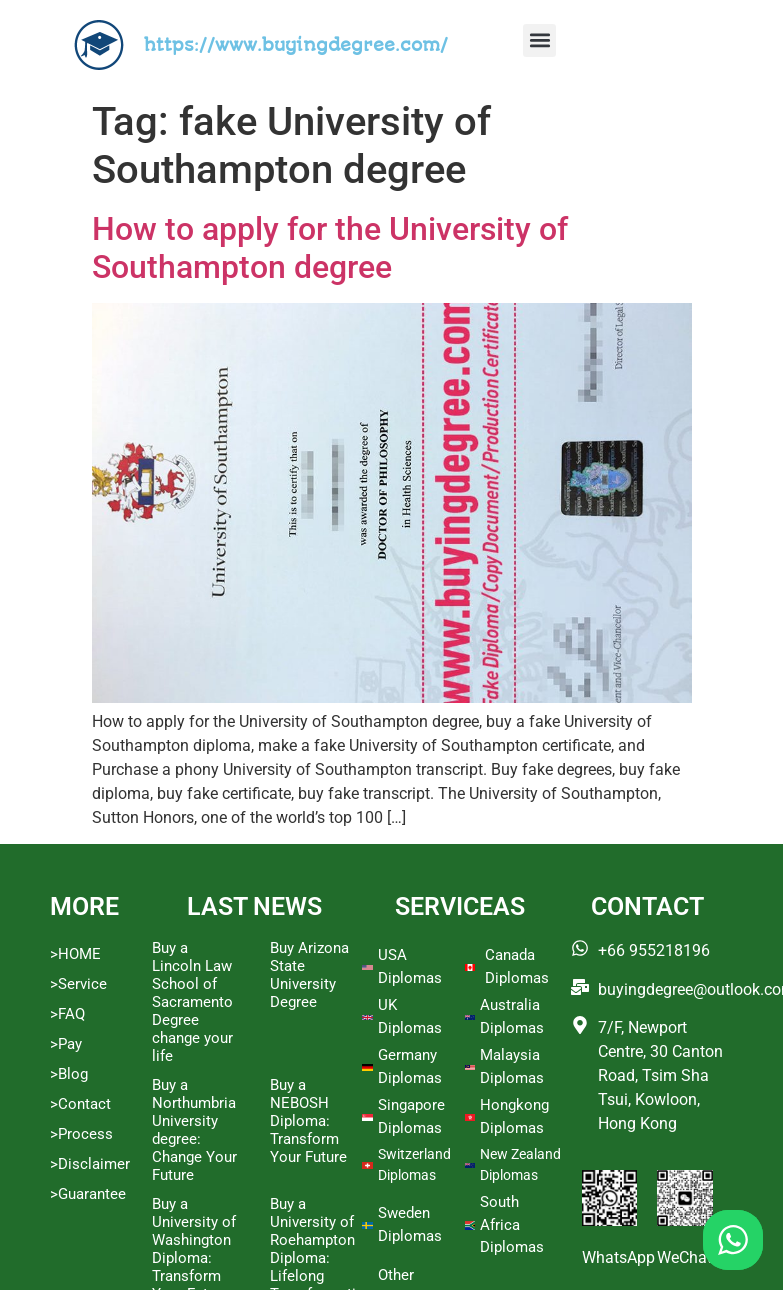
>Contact (80, 1104)
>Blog (69, 1074)
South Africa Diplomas (512, 1224)
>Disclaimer (90, 1164)
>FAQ (67, 1014)
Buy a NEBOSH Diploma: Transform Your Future (308, 1121)
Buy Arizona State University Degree (309, 975)
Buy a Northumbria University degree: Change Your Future (194, 1130)
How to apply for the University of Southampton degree (330, 248)
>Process (81, 1134)
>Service (78, 984)
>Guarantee (88, 1194)
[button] (539, 40)
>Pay (66, 1044)
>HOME (75, 954)
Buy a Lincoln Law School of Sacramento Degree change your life (192, 1002)
